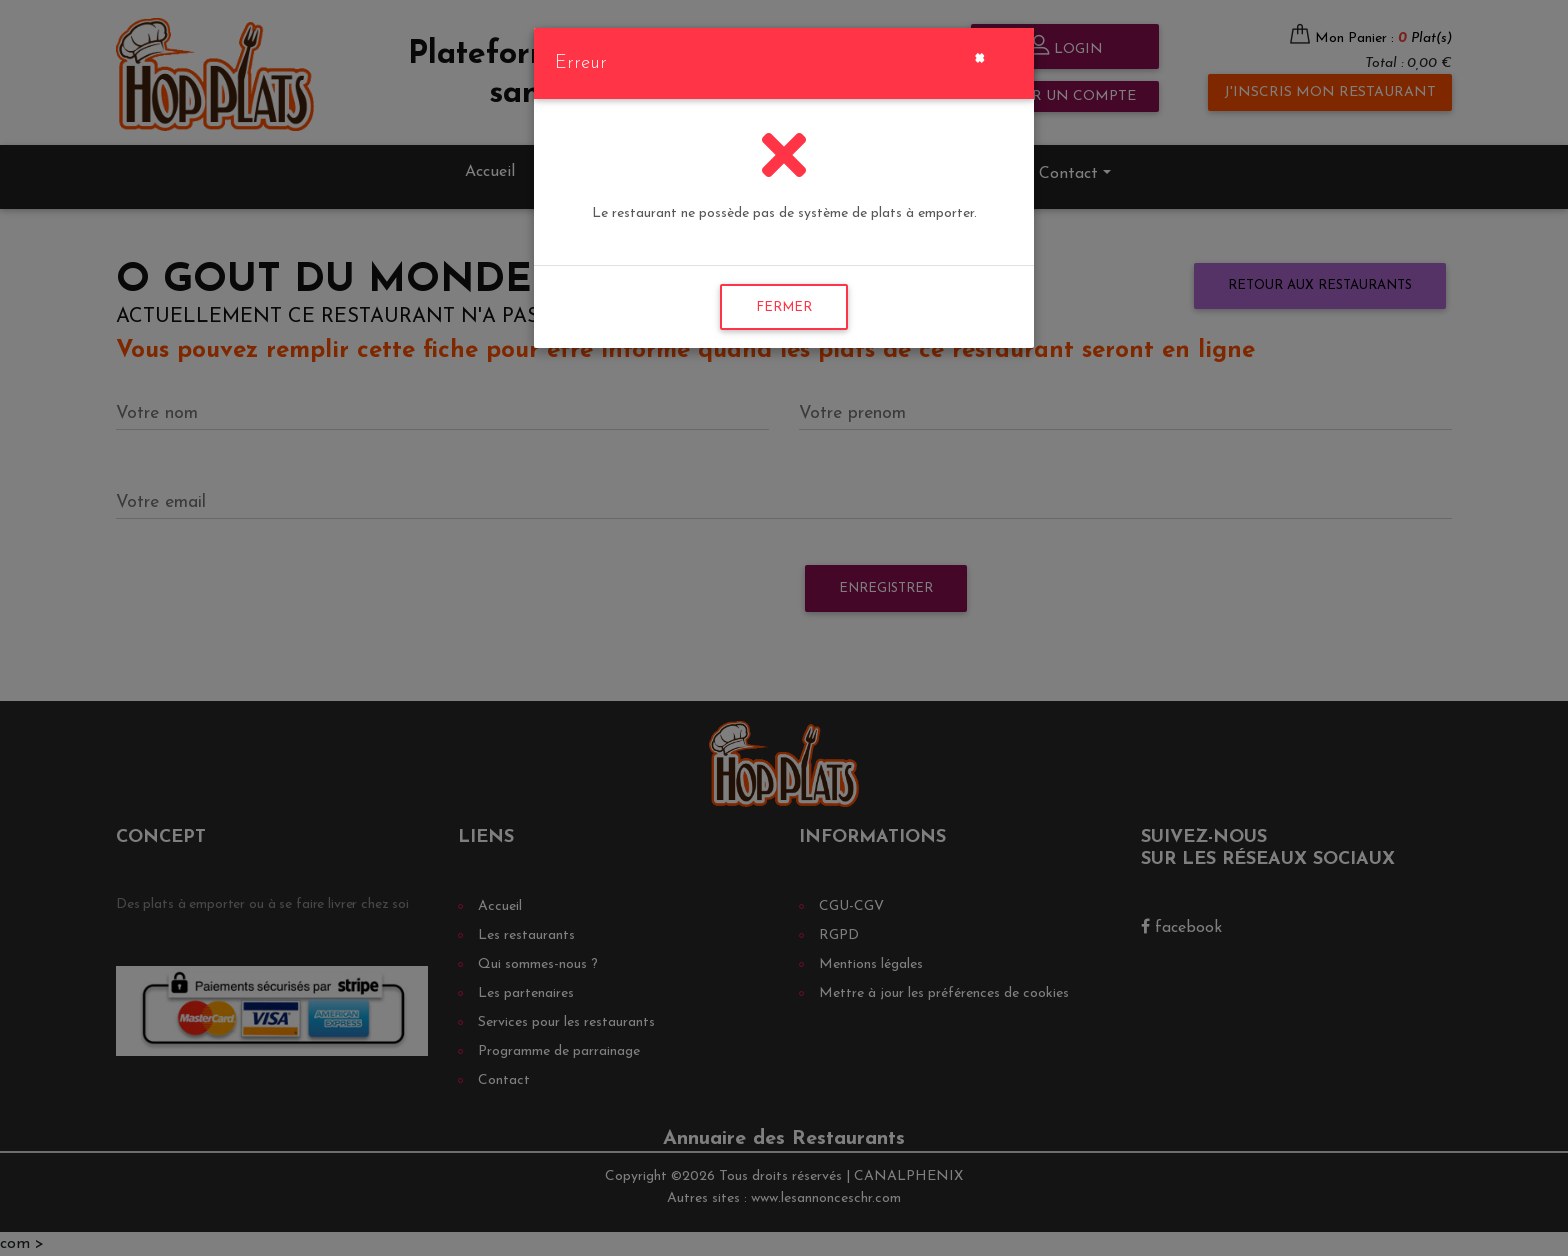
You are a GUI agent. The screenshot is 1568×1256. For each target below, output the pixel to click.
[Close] (979, 56)
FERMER (784, 307)
